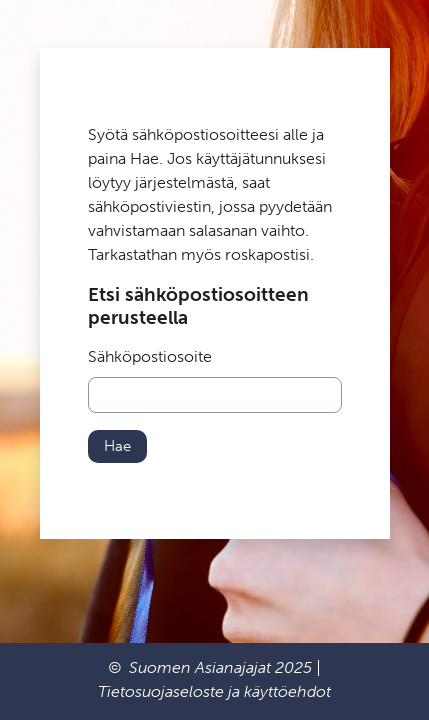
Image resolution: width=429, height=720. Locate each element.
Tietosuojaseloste (161, 691)
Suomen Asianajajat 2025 (220, 667)
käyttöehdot (287, 691)
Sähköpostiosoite (150, 356)
